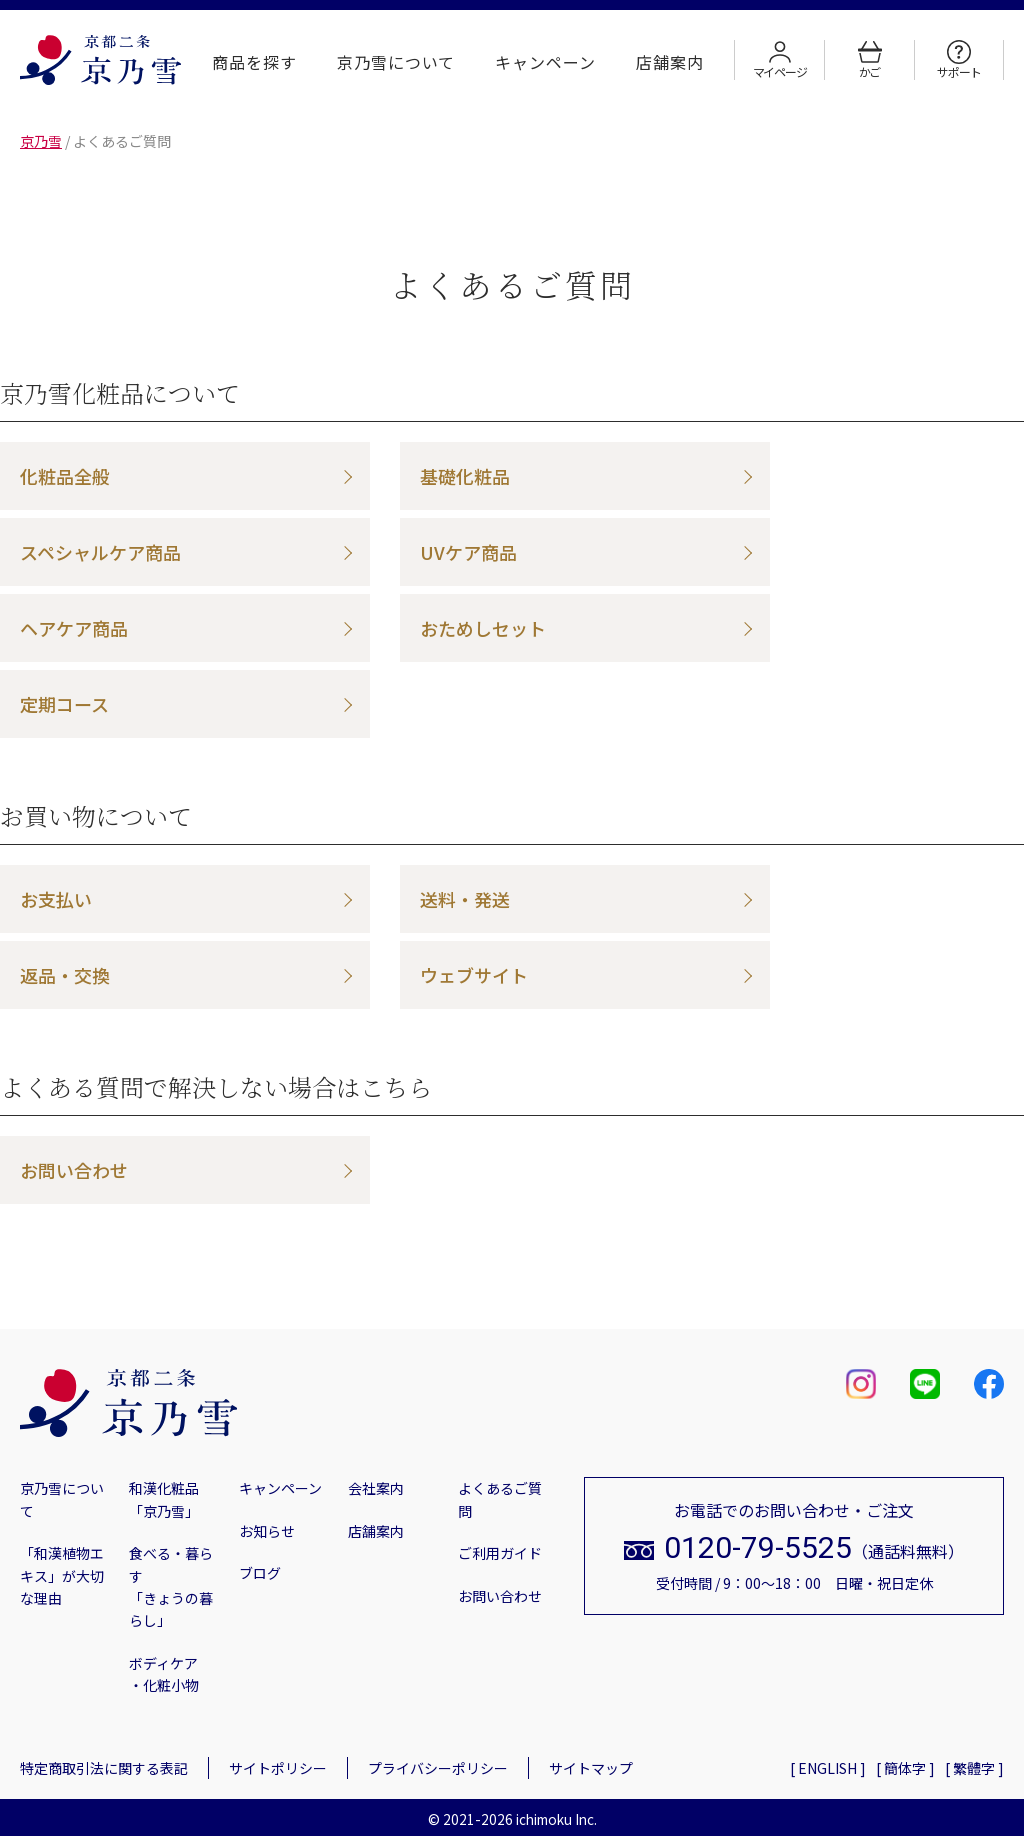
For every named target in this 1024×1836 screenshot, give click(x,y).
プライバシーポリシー (438, 1768)
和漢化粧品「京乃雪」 (164, 1499)
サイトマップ (591, 1768)
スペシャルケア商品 (100, 552)
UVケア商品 (468, 552)
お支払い (56, 899)
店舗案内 (670, 62)
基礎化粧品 (465, 476)
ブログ (260, 1573)
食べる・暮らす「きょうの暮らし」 (171, 1586)
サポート (958, 60)
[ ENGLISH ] (828, 1768)
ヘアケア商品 (74, 628)
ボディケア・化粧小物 (164, 1674)
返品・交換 (65, 975)
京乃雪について (396, 62)
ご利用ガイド (500, 1553)
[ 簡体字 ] (905, 1768)
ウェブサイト (474, 975)
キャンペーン (545, 62)
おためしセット (483, 628)
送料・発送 (465, 899)
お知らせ (267, 1531)
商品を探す (254, 62)
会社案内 (376, 1488)
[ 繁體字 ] (974, 1768)
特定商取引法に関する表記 (104, 1768)
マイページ (780, 60)
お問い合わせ (74, 1170)
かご (870, 60)
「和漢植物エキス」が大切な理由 (62, 1575)
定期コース (64, 704)
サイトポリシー (278, 1768)
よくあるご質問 (500, 1499)
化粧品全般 (65, 476)
